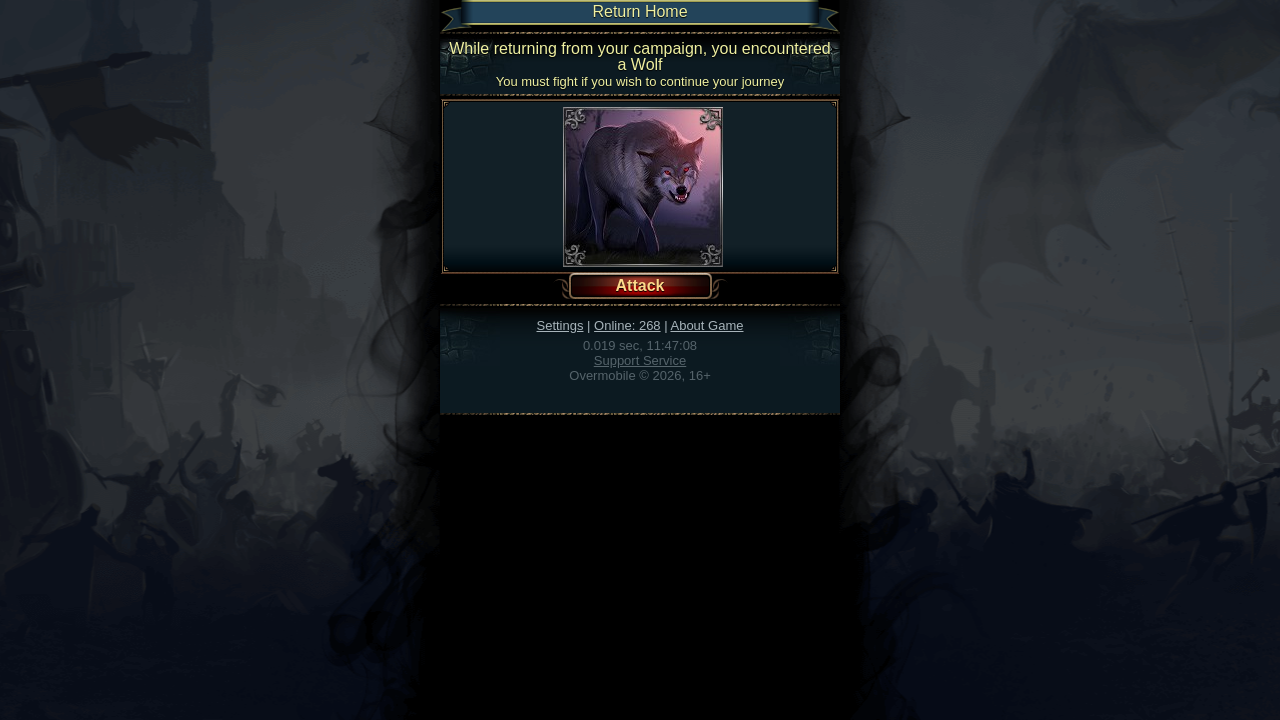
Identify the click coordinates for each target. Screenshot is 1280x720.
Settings (560, 325)
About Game (706, 325)
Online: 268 (627, 325)
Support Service (640, 360)
